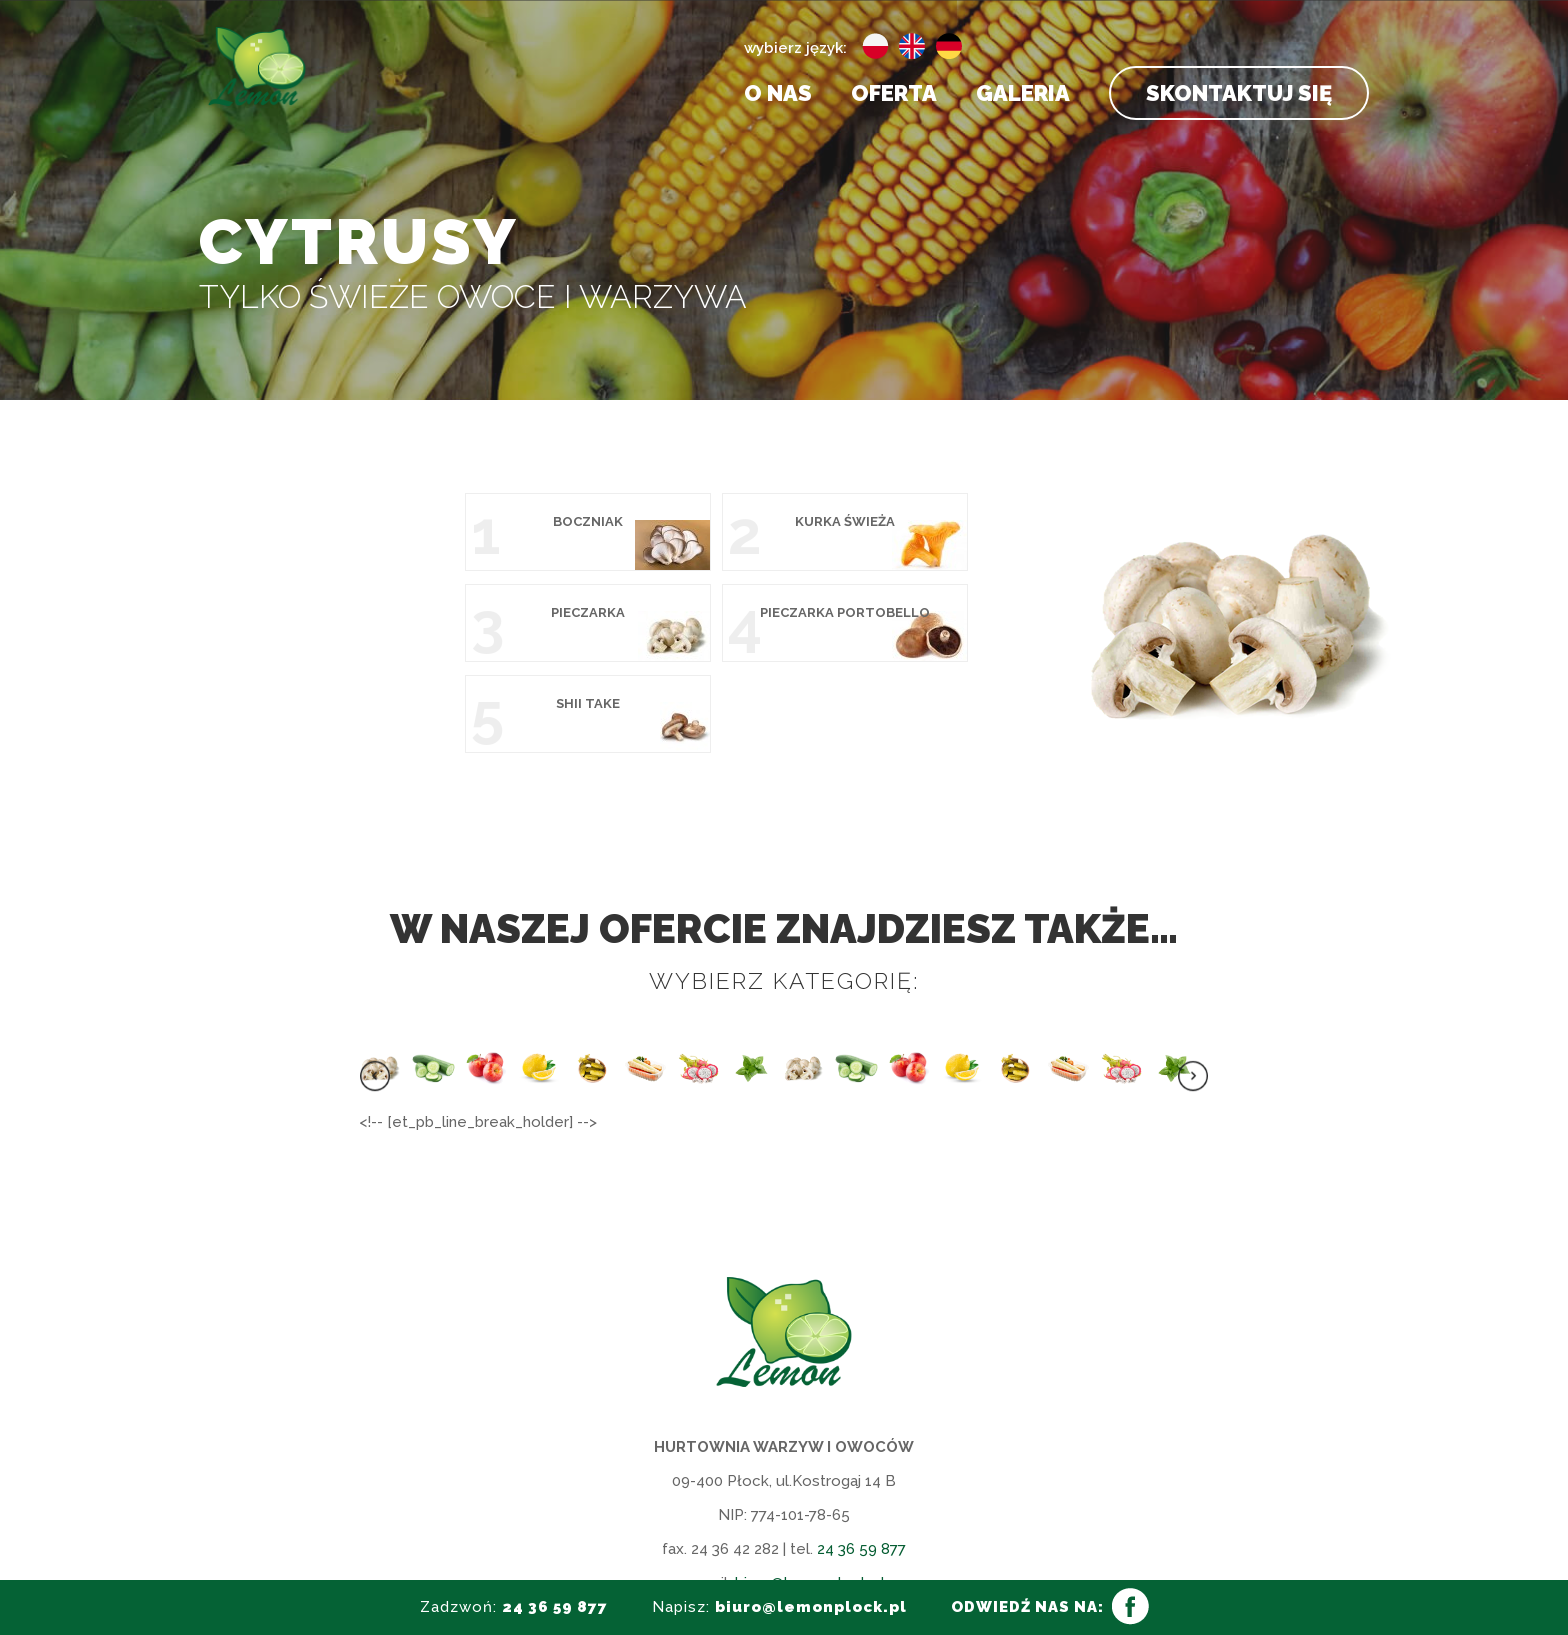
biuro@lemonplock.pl (810, 1492)
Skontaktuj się (1239, 93)
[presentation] (375, 989)
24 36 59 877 (861, 1458)
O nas (778, 96)
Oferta (894, 96)
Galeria (1023, 96)
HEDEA (994, 1562)
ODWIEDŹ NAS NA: (1027, 1607)
